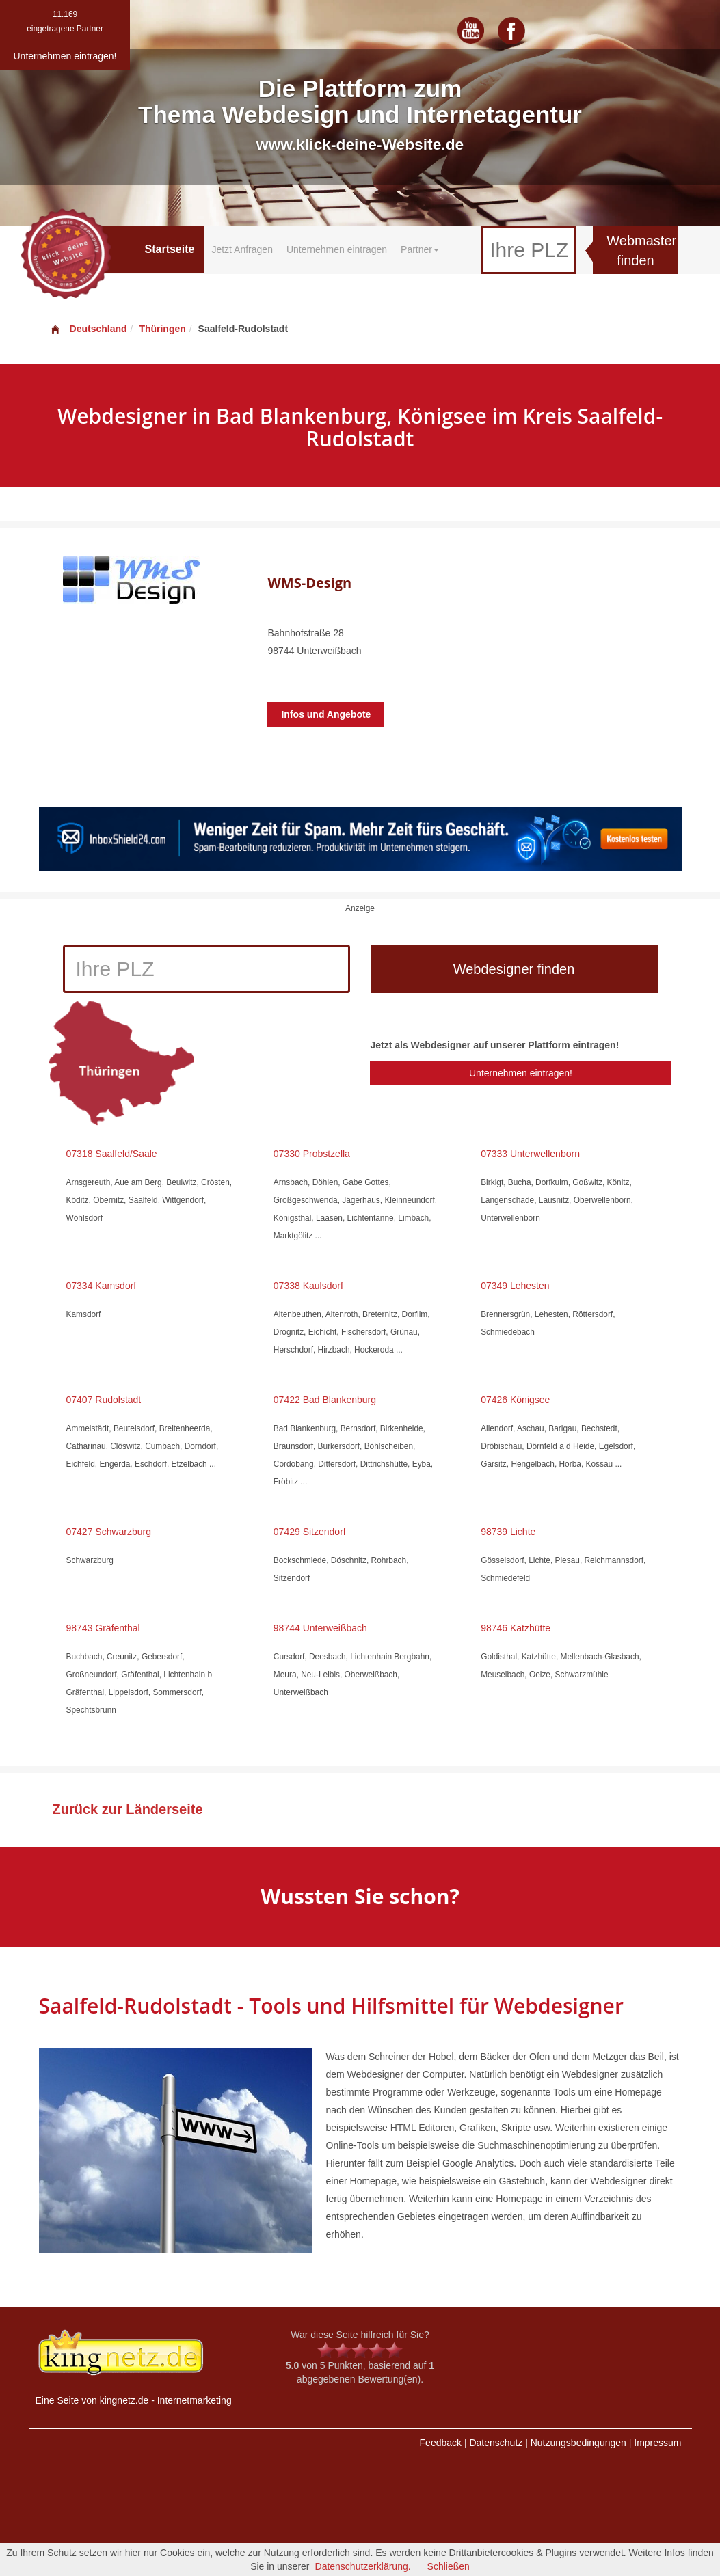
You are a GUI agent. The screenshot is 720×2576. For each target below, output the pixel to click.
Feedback (441, 2442)
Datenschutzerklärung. (363, 2566)
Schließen (448, 2566)
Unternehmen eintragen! (520, 1073)
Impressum (657, 2442)
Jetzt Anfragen (242, 249)
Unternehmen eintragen (336, 249)
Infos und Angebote (326, 714)
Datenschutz (495, 2442)
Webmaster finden (641, 250)
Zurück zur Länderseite (128, 1809)
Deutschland (88, 328)
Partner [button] (420, 249)
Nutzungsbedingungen (578, 2442)
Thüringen (162, 328)
